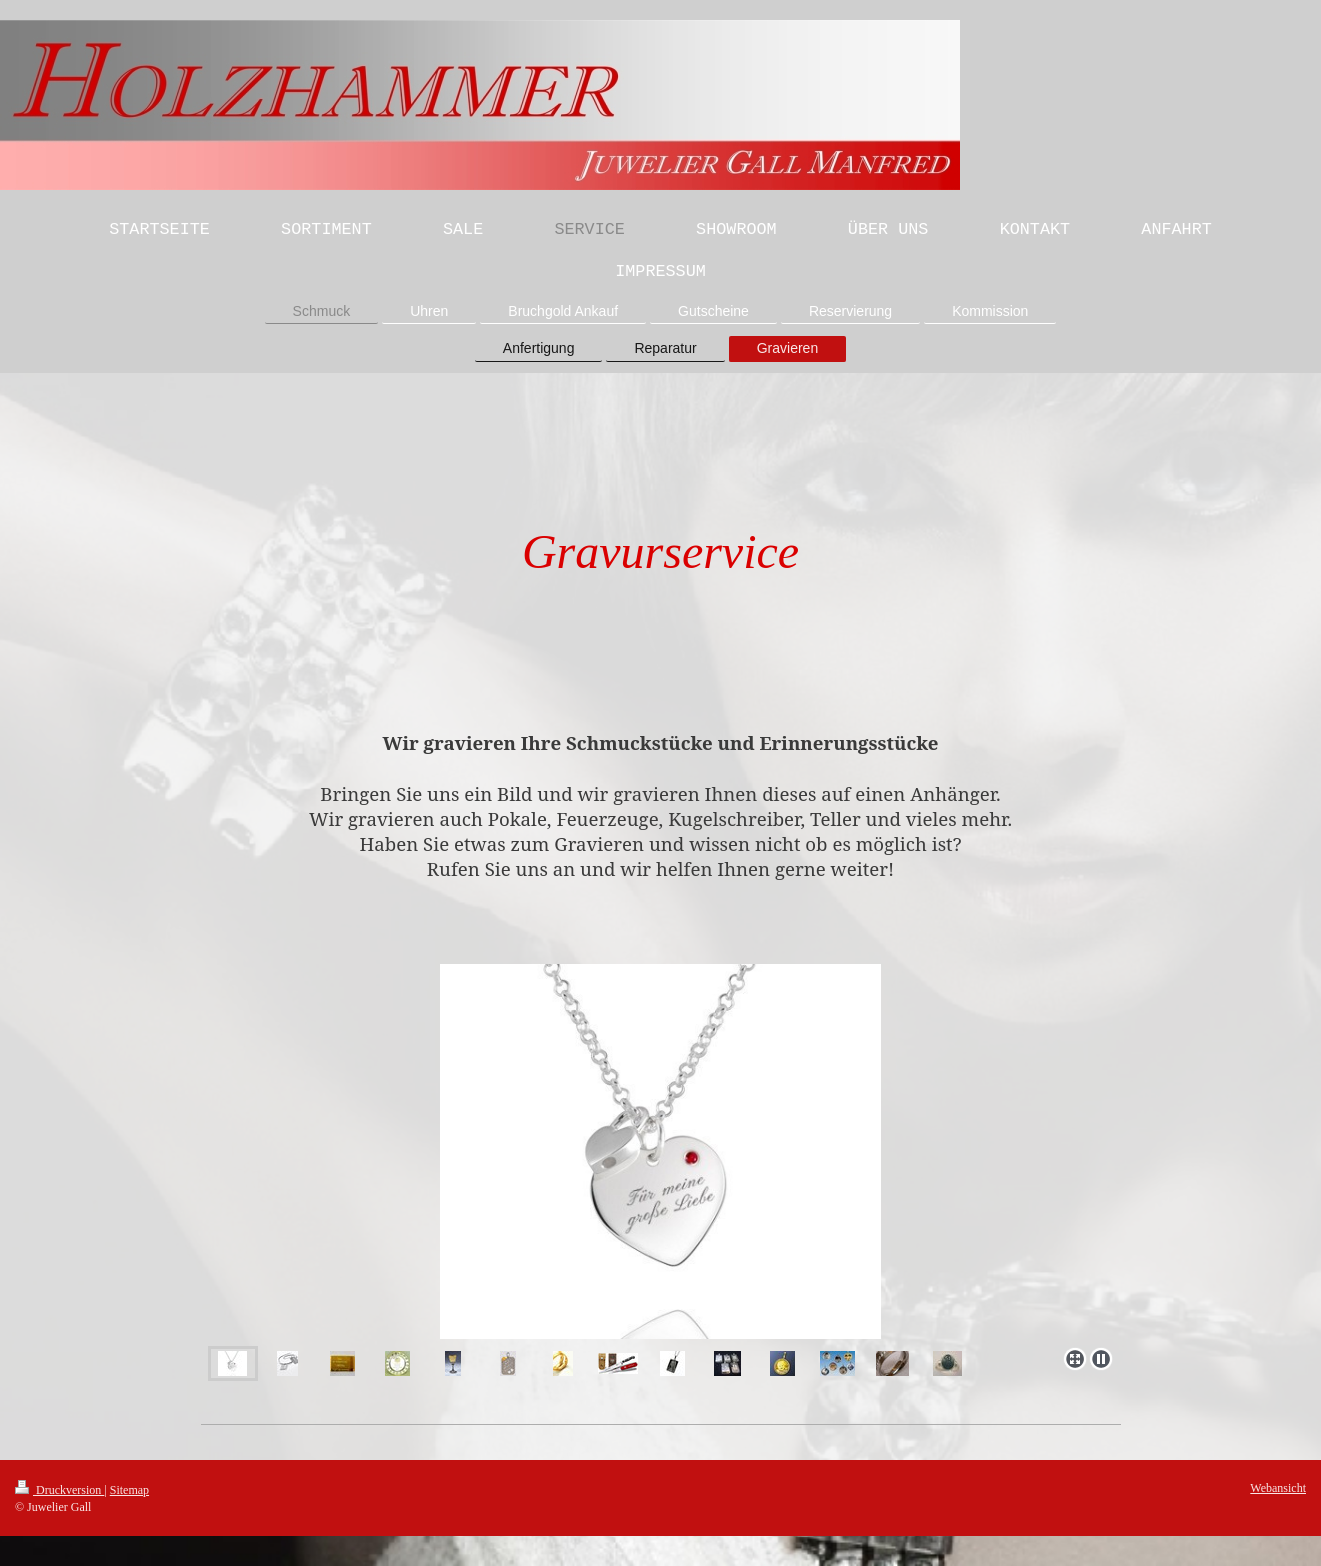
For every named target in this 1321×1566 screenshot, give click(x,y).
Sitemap (129, 1490)
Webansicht (1278, 1488)
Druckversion (59, 1490)
